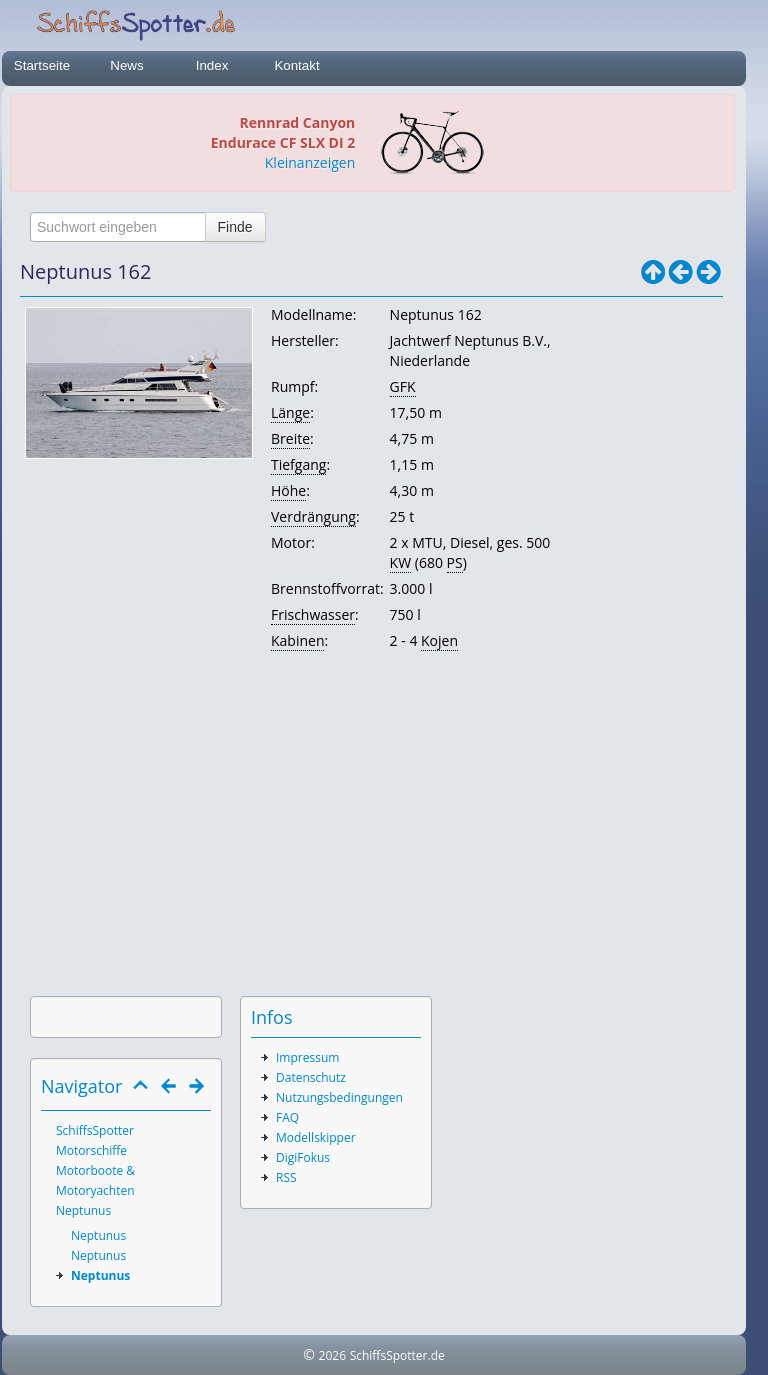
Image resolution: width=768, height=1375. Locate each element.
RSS (286, 1177)
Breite (290, 438)
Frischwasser (313, 614)
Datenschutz (311, 1077)
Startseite (42, 65)
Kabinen (297, 640)
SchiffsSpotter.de (397, 1355)
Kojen (439, 640)
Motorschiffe (91, 1150)
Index (212, 65)
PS (455, 562)
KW (401, 562)
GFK (403, 386)
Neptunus (83, 1210)
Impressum (307, 1057)
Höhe (288, 490)
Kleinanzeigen (310, 162)
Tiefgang (298, 464)
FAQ (287, 1117)
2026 (332, 1355)
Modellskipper (316, 1137)
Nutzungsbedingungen (339, 1097)
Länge (290, 412)
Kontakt (296, 65)
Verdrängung (313, 516)
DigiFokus (303, 1157)
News (126, 65)
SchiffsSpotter (95, 1130)
